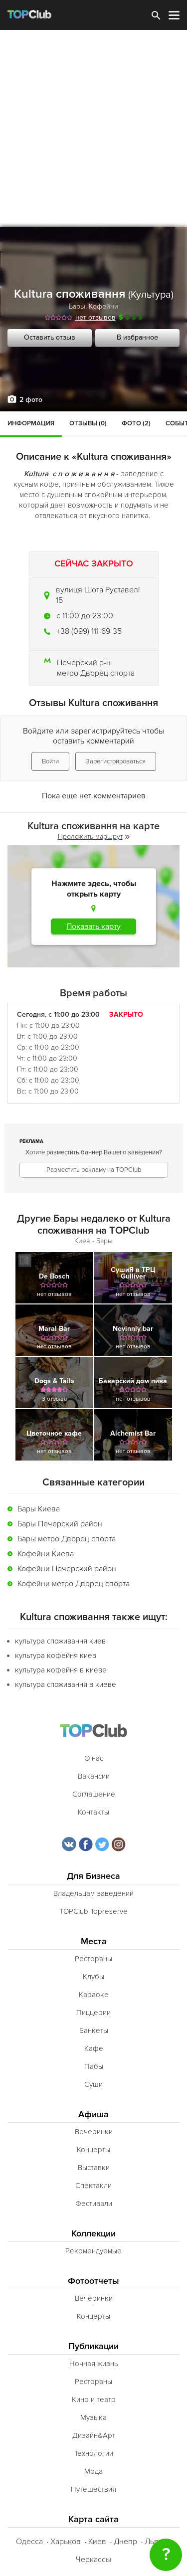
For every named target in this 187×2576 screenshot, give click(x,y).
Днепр (125, 2542)
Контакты (93, 1812)
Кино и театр (94, 2399)
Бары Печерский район (59, 1524)
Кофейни (103, 306)
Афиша (93, 2114)
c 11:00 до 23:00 (84, 616)
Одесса (29, 2542)
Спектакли (93, 2186)
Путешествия (93, 2489)
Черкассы (93, 2560)
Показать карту (93, 926)
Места (94, 1941)
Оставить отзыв (49, 337)
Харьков (65, 2542)
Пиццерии (93, 2013)
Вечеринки (94, 2132)
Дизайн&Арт (93, 2435)
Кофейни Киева (45, 1554)
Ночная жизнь (93, 2364)
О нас (93, 1758)
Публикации (93, 2346)
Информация (30, 423)
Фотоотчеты (93, 2281)
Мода (93, 2471)
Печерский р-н (84, 663)
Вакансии (94, 1776)
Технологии (93, 2453)
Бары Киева (38, 1509)
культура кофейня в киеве (61, 1669)
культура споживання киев (60, 1641)
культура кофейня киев (55, 1655)
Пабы (93, 2066)
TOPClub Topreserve (93, 1911)
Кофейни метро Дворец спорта (73, 1584)
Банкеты (93, 2030)
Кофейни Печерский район (66, 1569)
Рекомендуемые (93, 2251)
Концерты (93, 2150)
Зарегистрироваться (116, 761)
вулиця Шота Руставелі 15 (98, 595)
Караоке (94, 1995)
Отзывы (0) (88, 423)
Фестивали (93, 2204)
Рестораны (93, 1959)
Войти (50, 761)
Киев (97, 2542)
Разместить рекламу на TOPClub (93, 1170)
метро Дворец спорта (96, 673)
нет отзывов (95, 317)
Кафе (93, 2048)
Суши (93, 2084)
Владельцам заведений (93, 1893)
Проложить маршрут (94, 836)
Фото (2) (136, 423)
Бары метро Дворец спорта (66, 1539)
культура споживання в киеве (65, 1684)
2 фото (30, 399)
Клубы (93, 1977)
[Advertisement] (93, 128)
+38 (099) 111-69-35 (89, 631)
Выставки (94, 2168)
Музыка (93, 2417)
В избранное (137, 337)
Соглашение (93, 1794)
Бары (77, 306)
